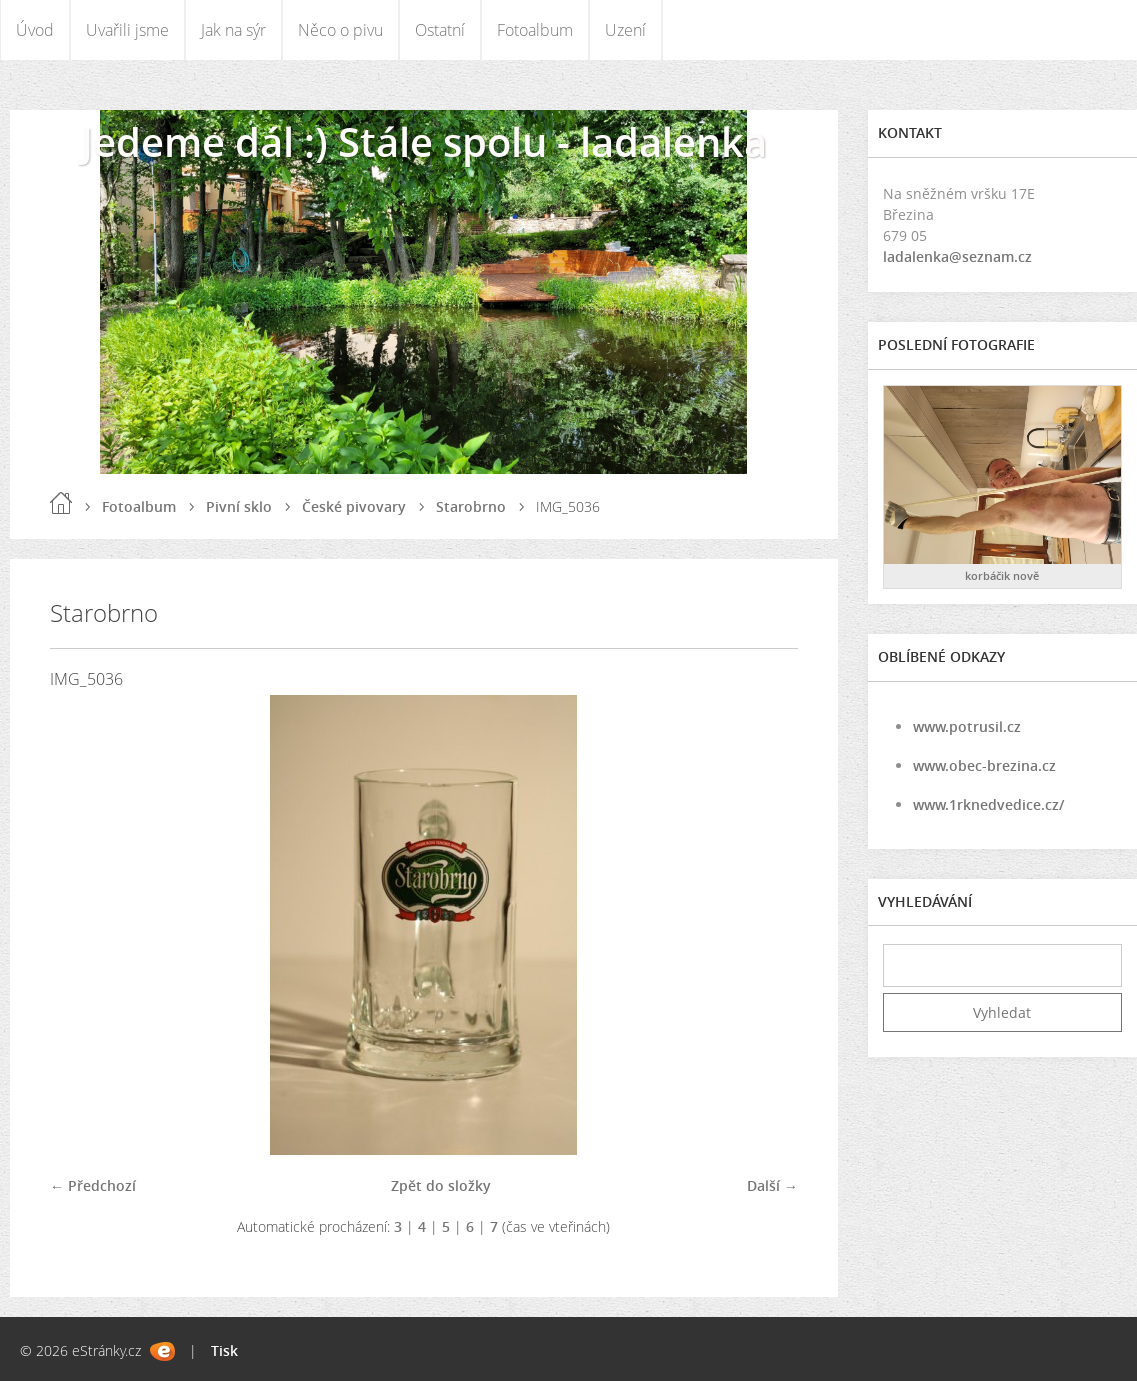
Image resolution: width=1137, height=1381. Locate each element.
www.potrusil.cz (967, 726)
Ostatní (440, 30)
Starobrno (471, 506)
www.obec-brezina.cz (984, 765)
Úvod (35, 30)
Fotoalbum (535, 30)
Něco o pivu (340, 30)
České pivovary (354, 506)
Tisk (224, 1350)
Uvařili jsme (127, 30)
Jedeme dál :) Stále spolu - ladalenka (424, 141)
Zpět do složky (441, 1185)
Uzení (625, 30)
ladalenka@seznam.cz (957, 256)
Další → (772, 1185)
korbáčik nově (1002, 575)
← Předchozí (93, 1185)
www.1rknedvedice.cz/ (988, 804)
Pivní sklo (239, 506)
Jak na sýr (233, 30)
